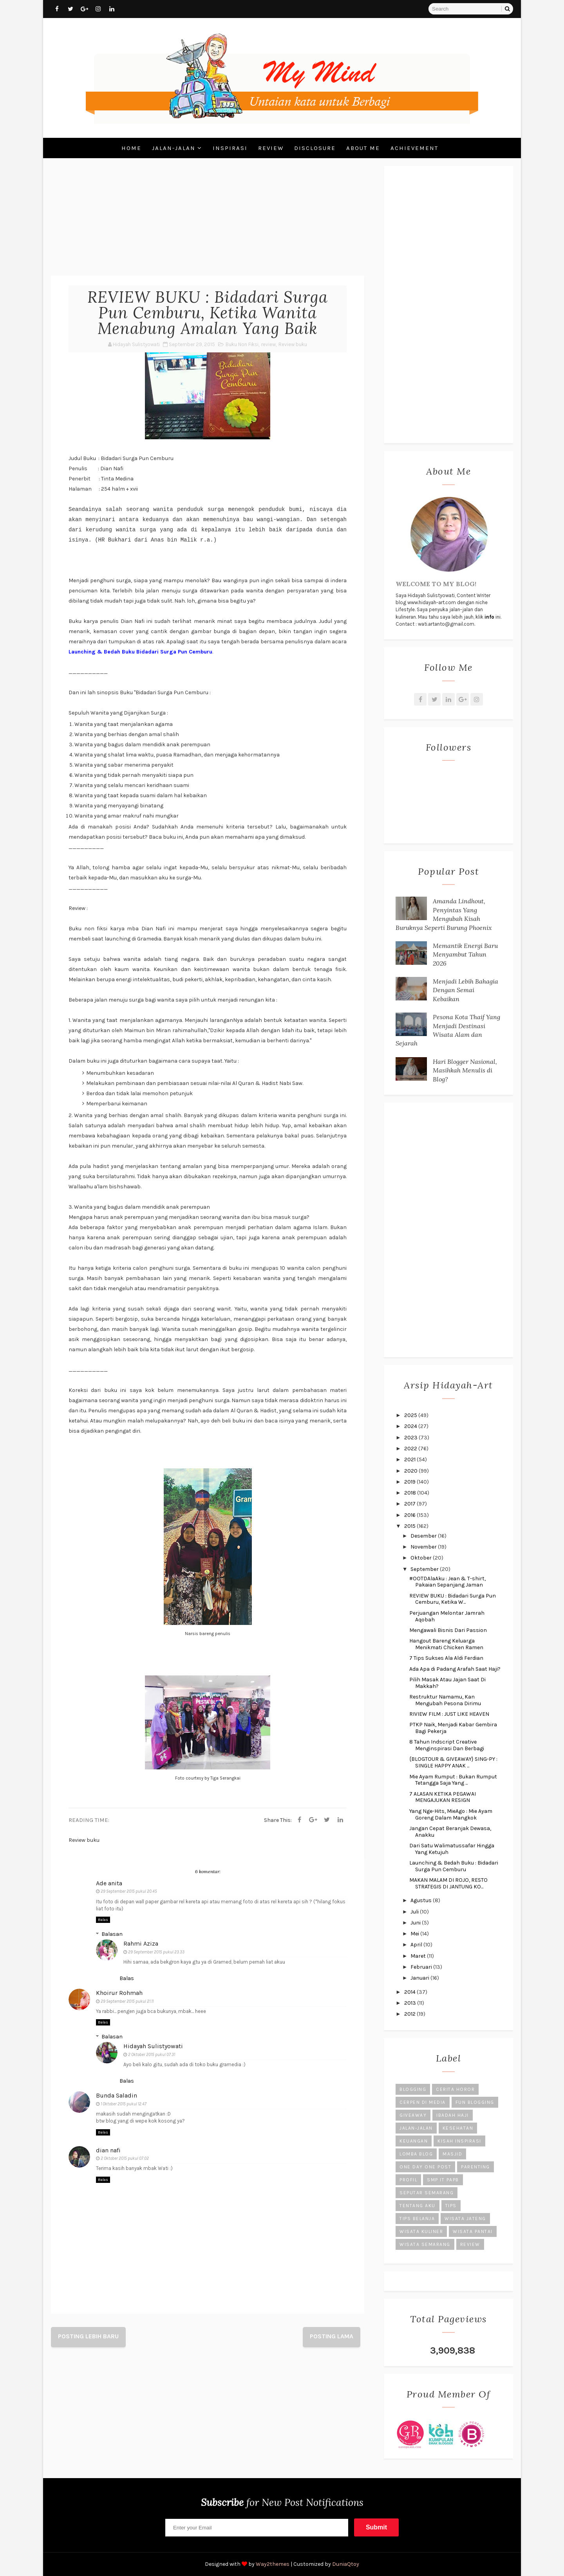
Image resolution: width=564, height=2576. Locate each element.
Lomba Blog (416, 2154)
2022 (411, 1448)
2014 (410, 1992)
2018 (410, 1492)
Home (131, 148)
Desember (424, 1536)
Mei (415, 1933)
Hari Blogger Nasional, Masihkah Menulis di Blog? (465, 1070)
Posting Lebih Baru (88, 2336)
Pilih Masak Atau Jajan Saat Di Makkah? (447, 1683)
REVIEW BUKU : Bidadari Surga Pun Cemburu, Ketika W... (452, 1599)
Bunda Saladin (116, 2095)
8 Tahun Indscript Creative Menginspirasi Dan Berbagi (446, 1745)
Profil (408, 2179)
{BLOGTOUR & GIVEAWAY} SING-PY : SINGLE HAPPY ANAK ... (453, 1762)
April (416, 1944)
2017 (410, 1503)
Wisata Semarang (425, 2244)
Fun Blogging (475, 2102)
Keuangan (414, 2141)
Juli (415, 1911)
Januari (420, 1978)
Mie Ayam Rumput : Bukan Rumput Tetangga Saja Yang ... (453, 1780)
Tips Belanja (417, 2218)
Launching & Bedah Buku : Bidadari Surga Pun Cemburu (453, 1866)
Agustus (421, 1900)
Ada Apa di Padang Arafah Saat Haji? (455, 1669)
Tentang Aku (418, 2205)
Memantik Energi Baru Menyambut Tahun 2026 (465, 954)
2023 (411, 1437)
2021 (410, 1459)
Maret (418, 1956)
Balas (103, 1919)
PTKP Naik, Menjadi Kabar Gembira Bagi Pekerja (453, 1728)
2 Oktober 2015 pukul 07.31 (151, 2054)
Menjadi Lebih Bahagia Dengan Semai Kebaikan (465, 990)
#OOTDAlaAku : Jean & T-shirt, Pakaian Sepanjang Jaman (447, 1582)
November (424, 1546)
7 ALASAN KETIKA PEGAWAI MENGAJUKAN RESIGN (442, 1797)
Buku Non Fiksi (242, 344)
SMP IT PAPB (443, 2179)
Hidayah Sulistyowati (153, 2046)
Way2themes (272, 2564)
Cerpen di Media (423, 2102)
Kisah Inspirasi (459, 2141)
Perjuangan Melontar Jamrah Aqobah (446, 1616)
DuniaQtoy (345, 2564)
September (425, 1569)
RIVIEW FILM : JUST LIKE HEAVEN (449, 1714)
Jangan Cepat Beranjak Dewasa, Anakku (450, 1831)
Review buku (292, 344)
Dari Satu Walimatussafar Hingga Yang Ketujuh (451, 1849)
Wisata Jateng (465, 2218)
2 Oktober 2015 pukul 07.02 (125, 2158)
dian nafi (108, 2150)
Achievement (414, 148)
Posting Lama (331, 2336)
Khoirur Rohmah (119, 1993)
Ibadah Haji (452, 2115)
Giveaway (413, 2115)
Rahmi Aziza (140, 1943)
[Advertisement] (207, 221)
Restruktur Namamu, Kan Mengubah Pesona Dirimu (445, 1700)
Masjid (452, 2154)
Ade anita (109, 1883)
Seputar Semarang (427, 2192)
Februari (421, 1967)
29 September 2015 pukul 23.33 (156, 1952)
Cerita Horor (455, 2089)
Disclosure (315, 148)
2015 (410, 1526)
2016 (410, 1515)
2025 (411, 1415)
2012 (410, 2014)
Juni (416, 1922)
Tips (451, 2205)
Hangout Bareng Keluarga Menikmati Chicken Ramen (446, 1644)
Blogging (413, 2089)
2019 (410, 1481)
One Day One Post (425, 2167)
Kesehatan (458, 2128)
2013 (410, 2003)
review (268, 344)
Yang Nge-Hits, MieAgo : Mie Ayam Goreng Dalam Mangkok (450, 1814)
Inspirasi (230, 148)
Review (271, 148)
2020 (411, 1471)
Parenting (475, 2167)
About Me (363, 148)
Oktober (421, 1557)
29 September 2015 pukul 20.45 (129, 1891)
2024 (411, 1426)
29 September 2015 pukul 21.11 (127, 2001)
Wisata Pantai (473, 2231)
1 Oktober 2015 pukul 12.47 (123, 2104)
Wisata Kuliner (421, 2231)
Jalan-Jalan (173, 148)
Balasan (112, 1934)
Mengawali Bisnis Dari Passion (448, 1630)
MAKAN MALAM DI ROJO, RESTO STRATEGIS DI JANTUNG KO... (448, 1883)
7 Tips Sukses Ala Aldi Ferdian (446, 1658)
